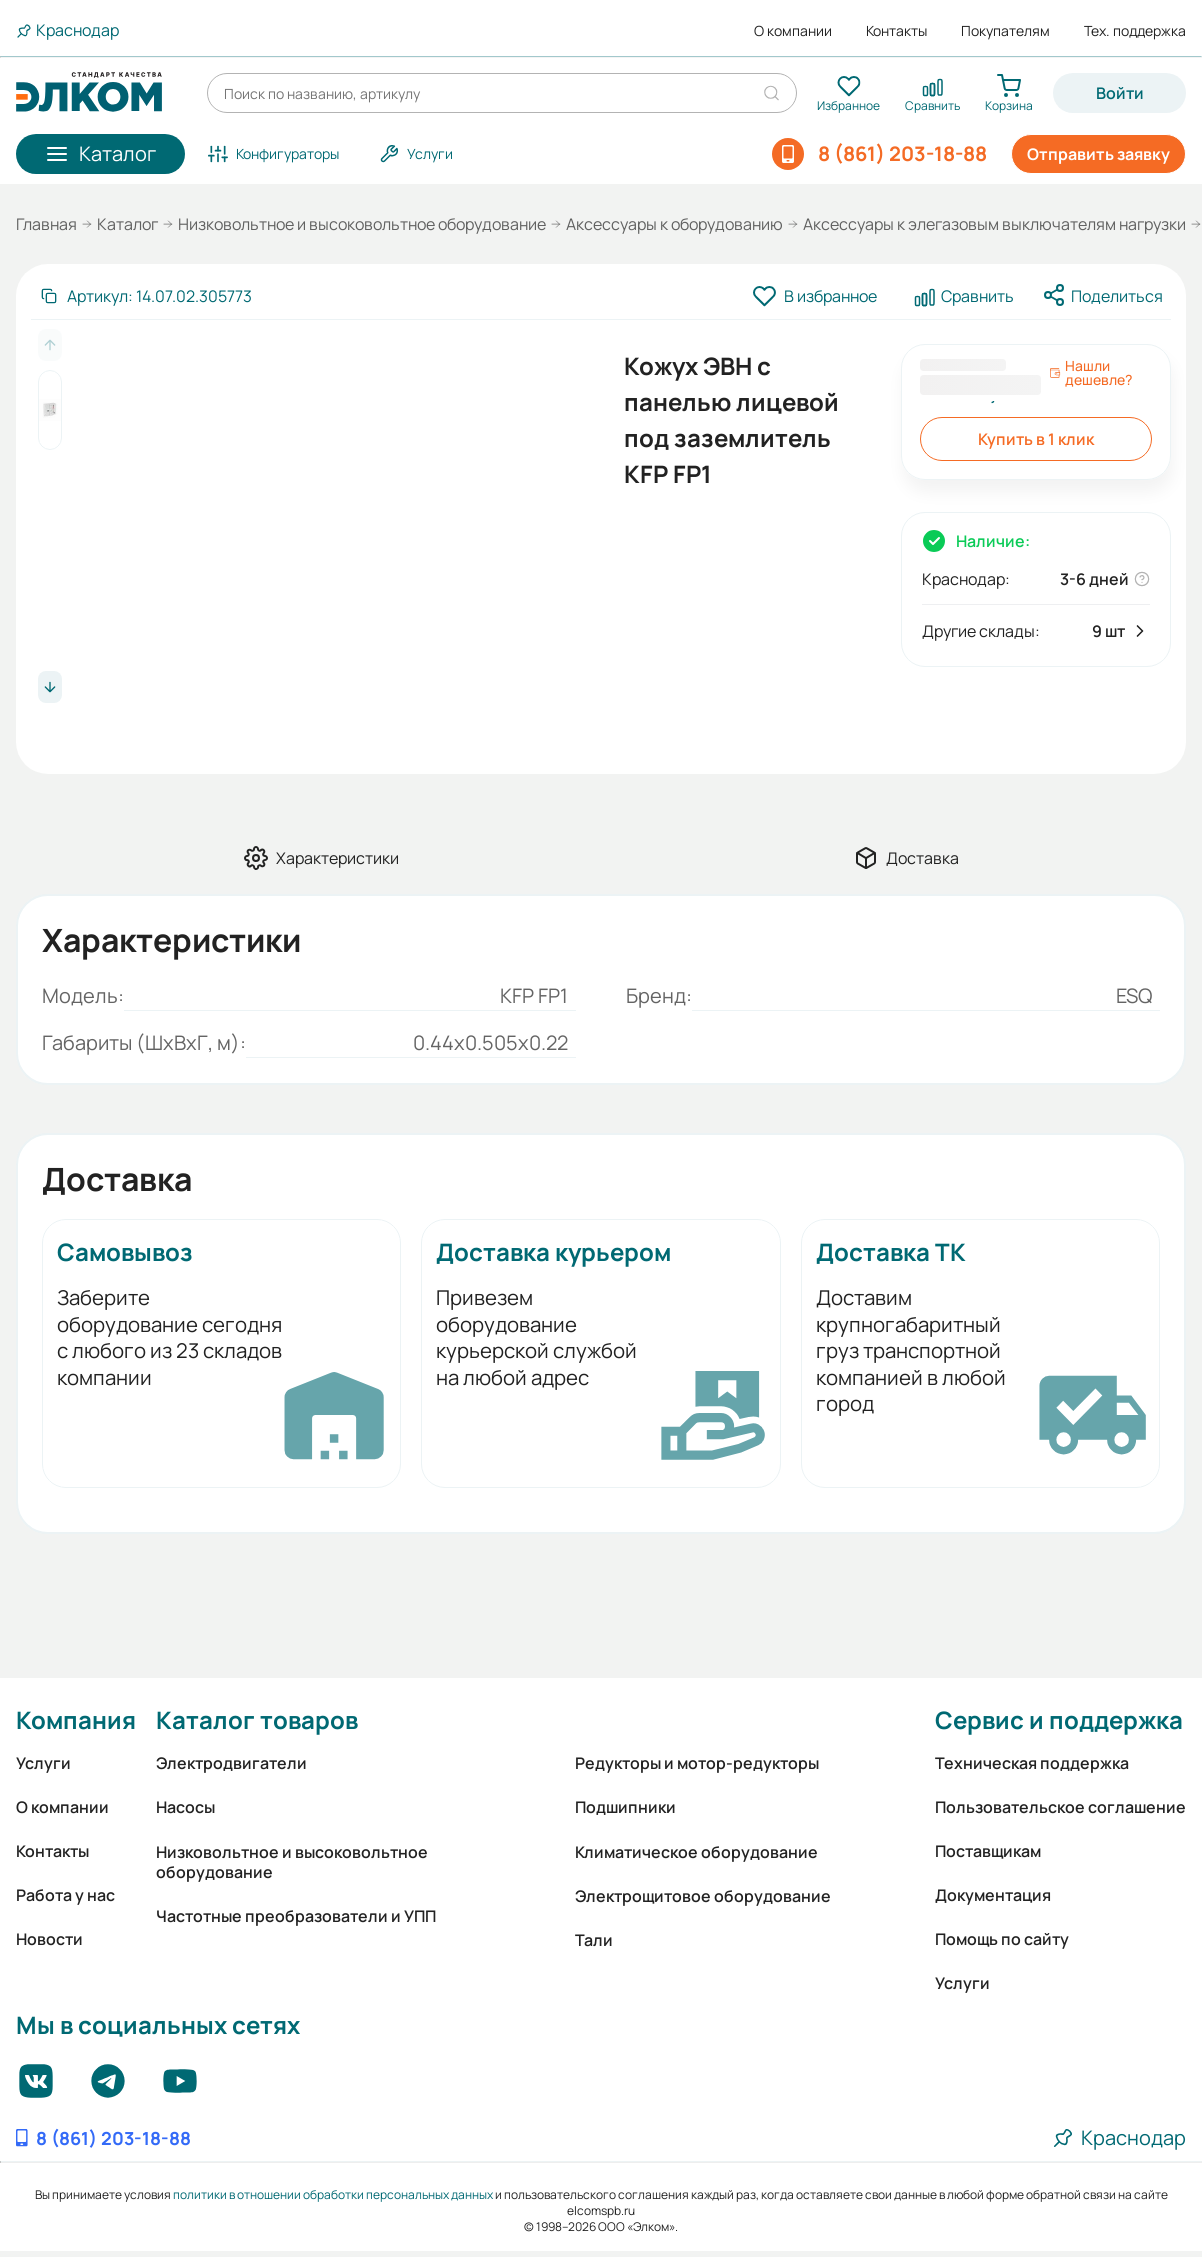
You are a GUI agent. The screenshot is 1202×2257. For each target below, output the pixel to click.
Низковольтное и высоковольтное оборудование (362, 224)
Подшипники (625, 1807)
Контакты (896, 31)
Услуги (43, 1763)
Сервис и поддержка (1059, 1719)
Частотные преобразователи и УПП (296, 1916)
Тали (594, 1940)
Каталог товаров (257, 1719)
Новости (49, 1939)
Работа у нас (65, 1895)
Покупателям (1005, 31)
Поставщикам (988, 1851)
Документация (993, 1895)
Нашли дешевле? (1090, 373)
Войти (1120, 93)
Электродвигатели (231, 1763)
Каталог (127, 224)
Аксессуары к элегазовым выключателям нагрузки (994, 224)
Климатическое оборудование (696, 1852)
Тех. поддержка (1135, 31)
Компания (76, 1719)
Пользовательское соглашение (1060, 1807)
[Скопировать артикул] (145, 296)
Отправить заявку (1098, 154)
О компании (793, 31)
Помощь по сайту (1002, 1939)
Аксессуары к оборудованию (674, 224)
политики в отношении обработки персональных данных (333, 2194)
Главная (46, 224)
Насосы (185, 1807)
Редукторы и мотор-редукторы (697, 1763)
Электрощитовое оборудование (703, 1896)
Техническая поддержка (1032, 1763)
